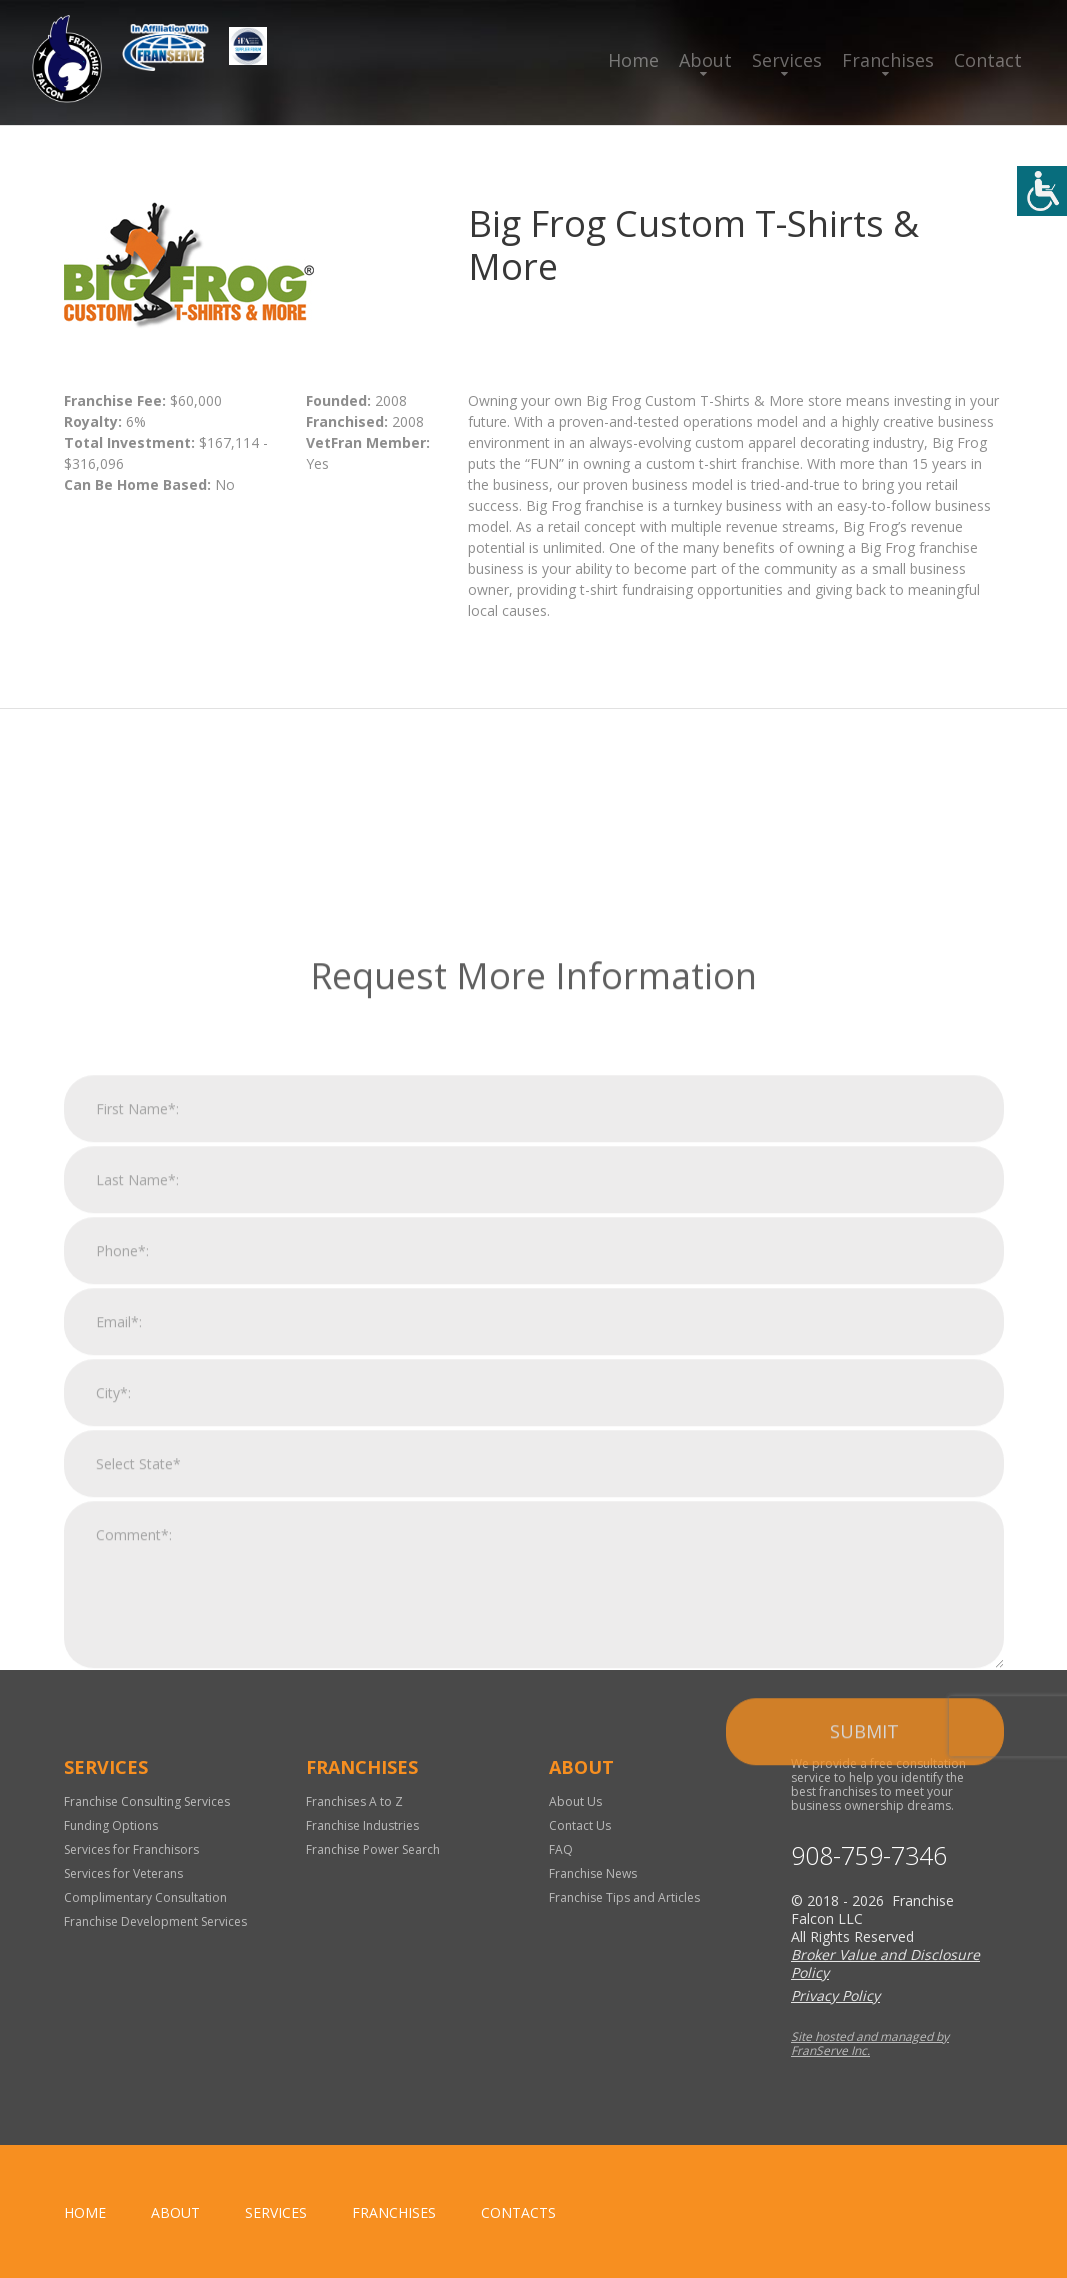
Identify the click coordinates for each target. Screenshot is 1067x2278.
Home (633, 60)
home (85, 2212)
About (705, 60)
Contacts (518, 2212)
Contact (988, 60)
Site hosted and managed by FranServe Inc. (870, 2043)
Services (787, 60)
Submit (864, 1953)
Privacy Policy (835, 1995)
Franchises (888, 60)
